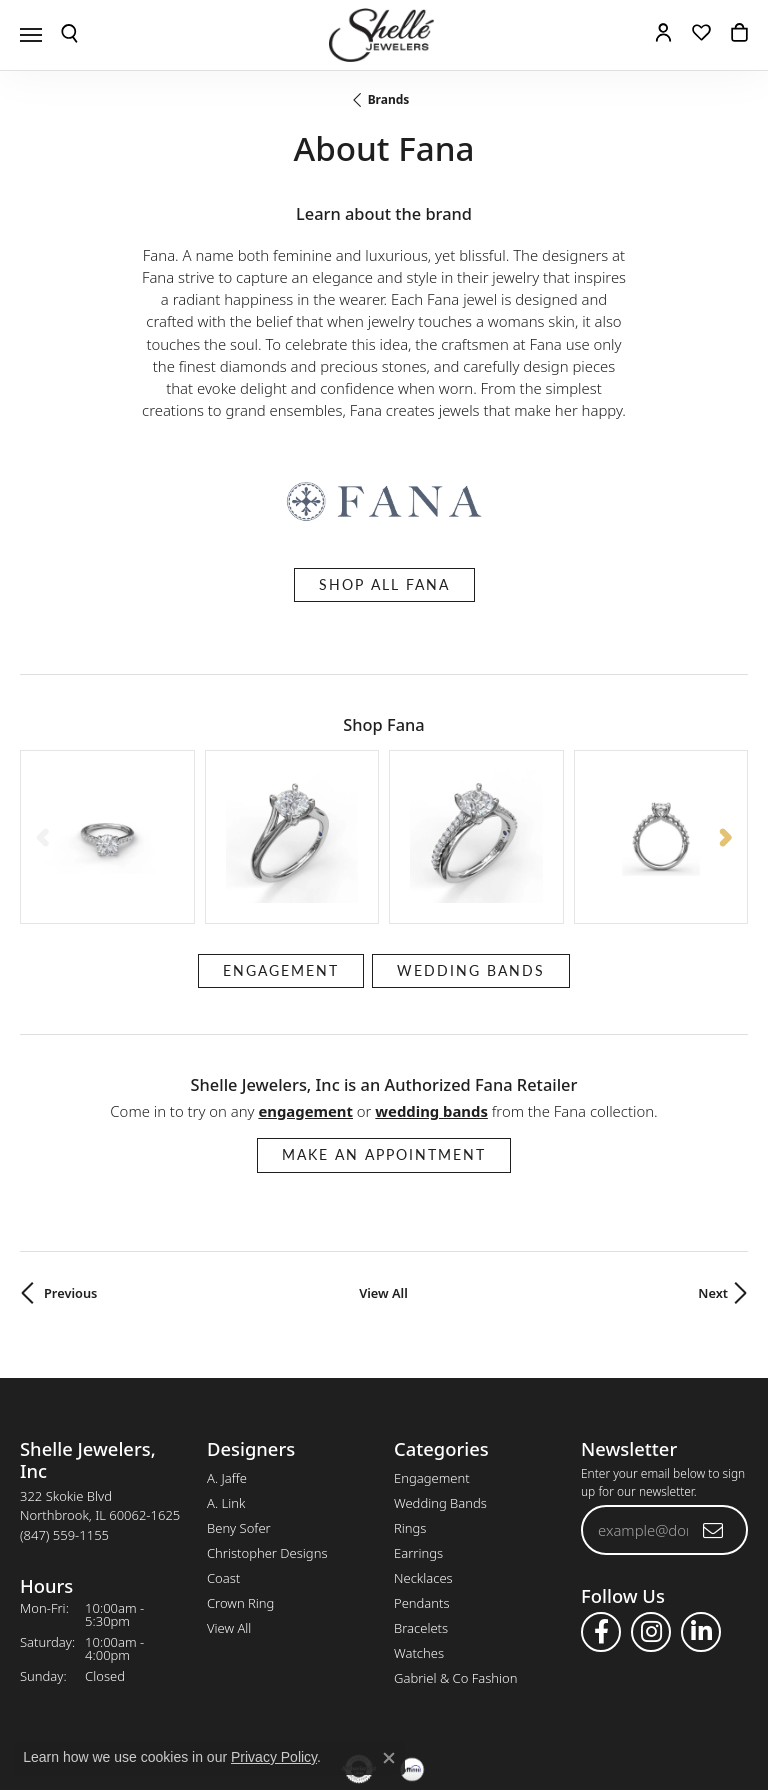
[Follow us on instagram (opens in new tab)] (651, 1507)
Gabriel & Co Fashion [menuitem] (456, 1553)
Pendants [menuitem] (422, 1478)
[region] (384, 774)
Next (713, 1168)
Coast (223, 1453)
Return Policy (185, 1705)
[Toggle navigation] (31, 35)
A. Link (226, 1378)
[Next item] (725, 774)
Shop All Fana (384, 584)
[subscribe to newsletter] (714, 1405)
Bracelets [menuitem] (421, 1503)
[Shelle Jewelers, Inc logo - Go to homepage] (384, 35)
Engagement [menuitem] (432, 1353)
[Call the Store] (64, 1410)
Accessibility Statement (552, 1705)
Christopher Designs (267, 1428)
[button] (69, 35)
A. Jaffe (227, 1353)
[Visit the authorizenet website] (359, 1645)
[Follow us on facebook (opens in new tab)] (601, 1507)
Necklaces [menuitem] (423, 1453)
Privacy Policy (286, 1705)
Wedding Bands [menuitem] (440, 1378)
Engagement (281, 845)
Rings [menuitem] (410, 1403)
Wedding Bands (471, 845)
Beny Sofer (239, 1403)
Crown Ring (240, 1478)
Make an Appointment (384, 1030)
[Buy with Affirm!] (412, 1645)
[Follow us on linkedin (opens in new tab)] (701, 1507)
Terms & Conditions (405, 1705)
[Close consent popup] (389, 1758)
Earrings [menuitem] (418, 1428)
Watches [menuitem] (419, 1528)
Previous (70, 1168)
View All (383, 1168)
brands (389, 99)
